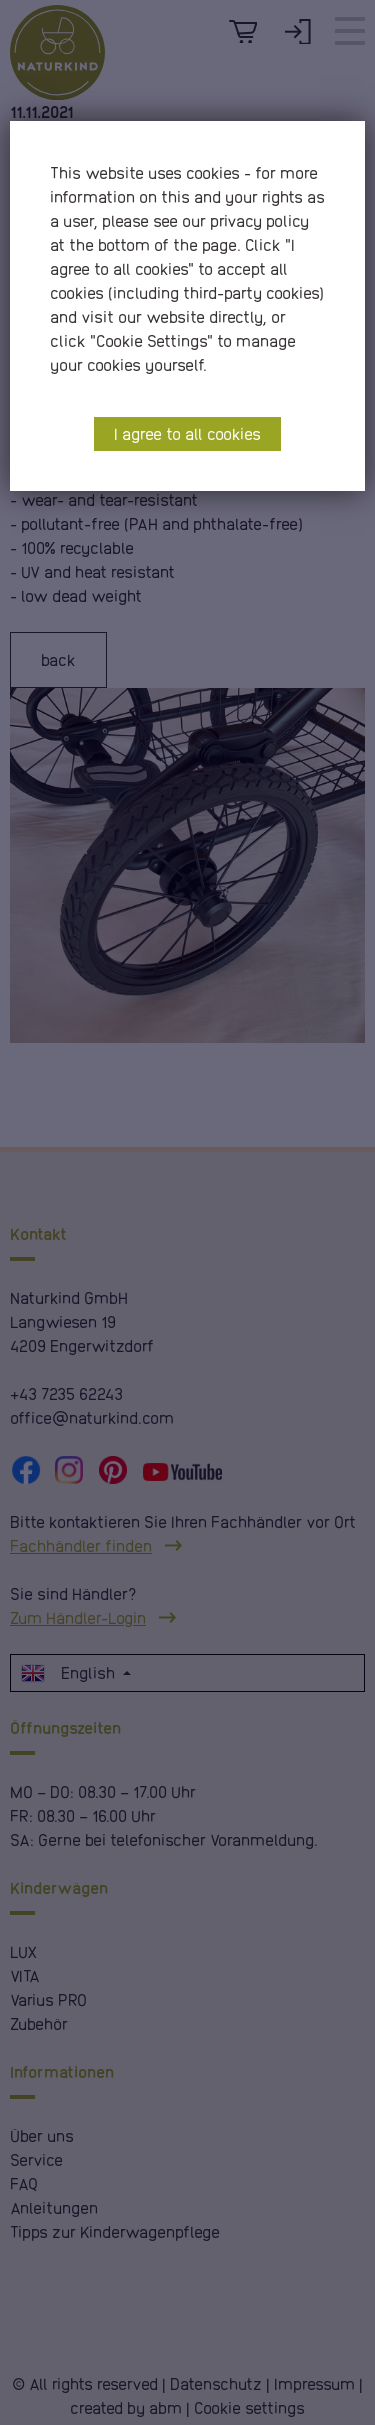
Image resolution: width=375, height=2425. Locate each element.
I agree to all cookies (187, 433)
